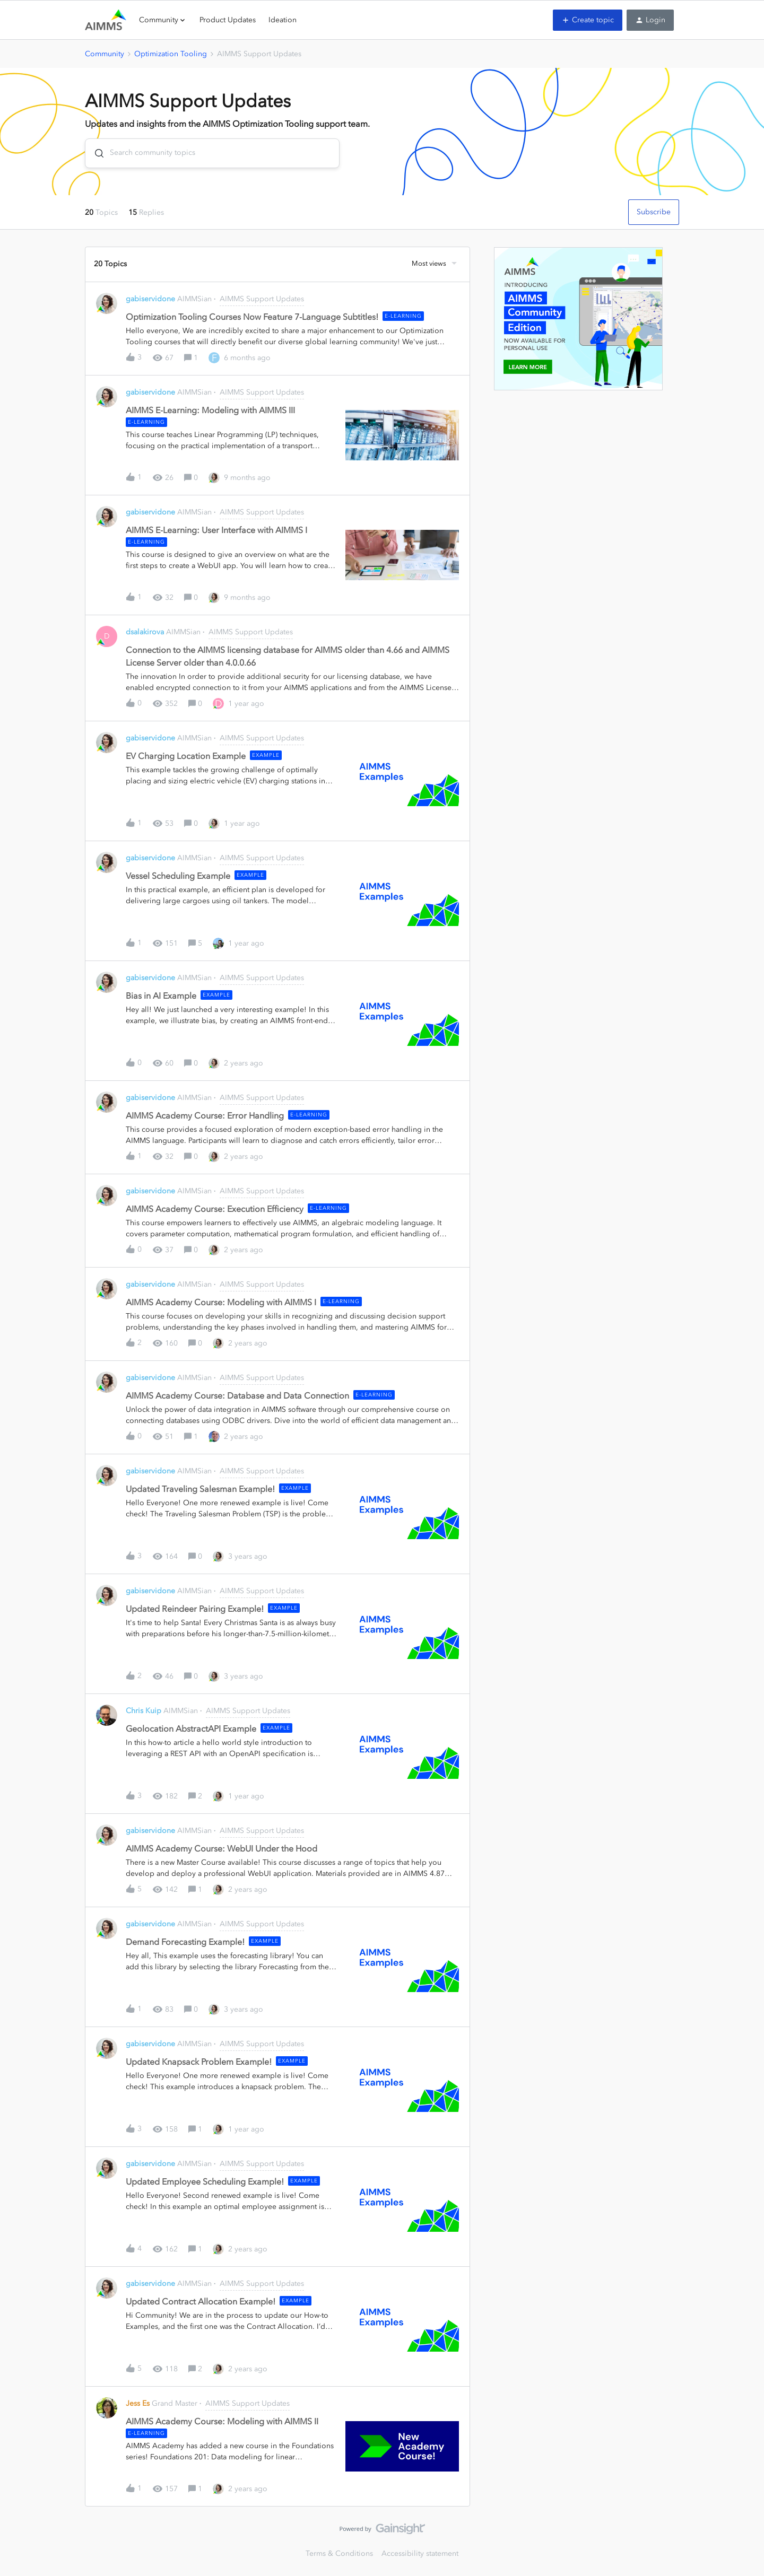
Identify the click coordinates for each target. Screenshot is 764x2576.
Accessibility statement (419, 2553)
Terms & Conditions (339, 2553)
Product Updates (227, 19)
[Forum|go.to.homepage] (105, 20)
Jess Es (138, 2403)
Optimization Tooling (170, 53)
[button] (587, 20)
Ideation (282, 19)
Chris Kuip (143, 1710)
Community (104, 53)
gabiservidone (150, 298)
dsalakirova (145, 631)
